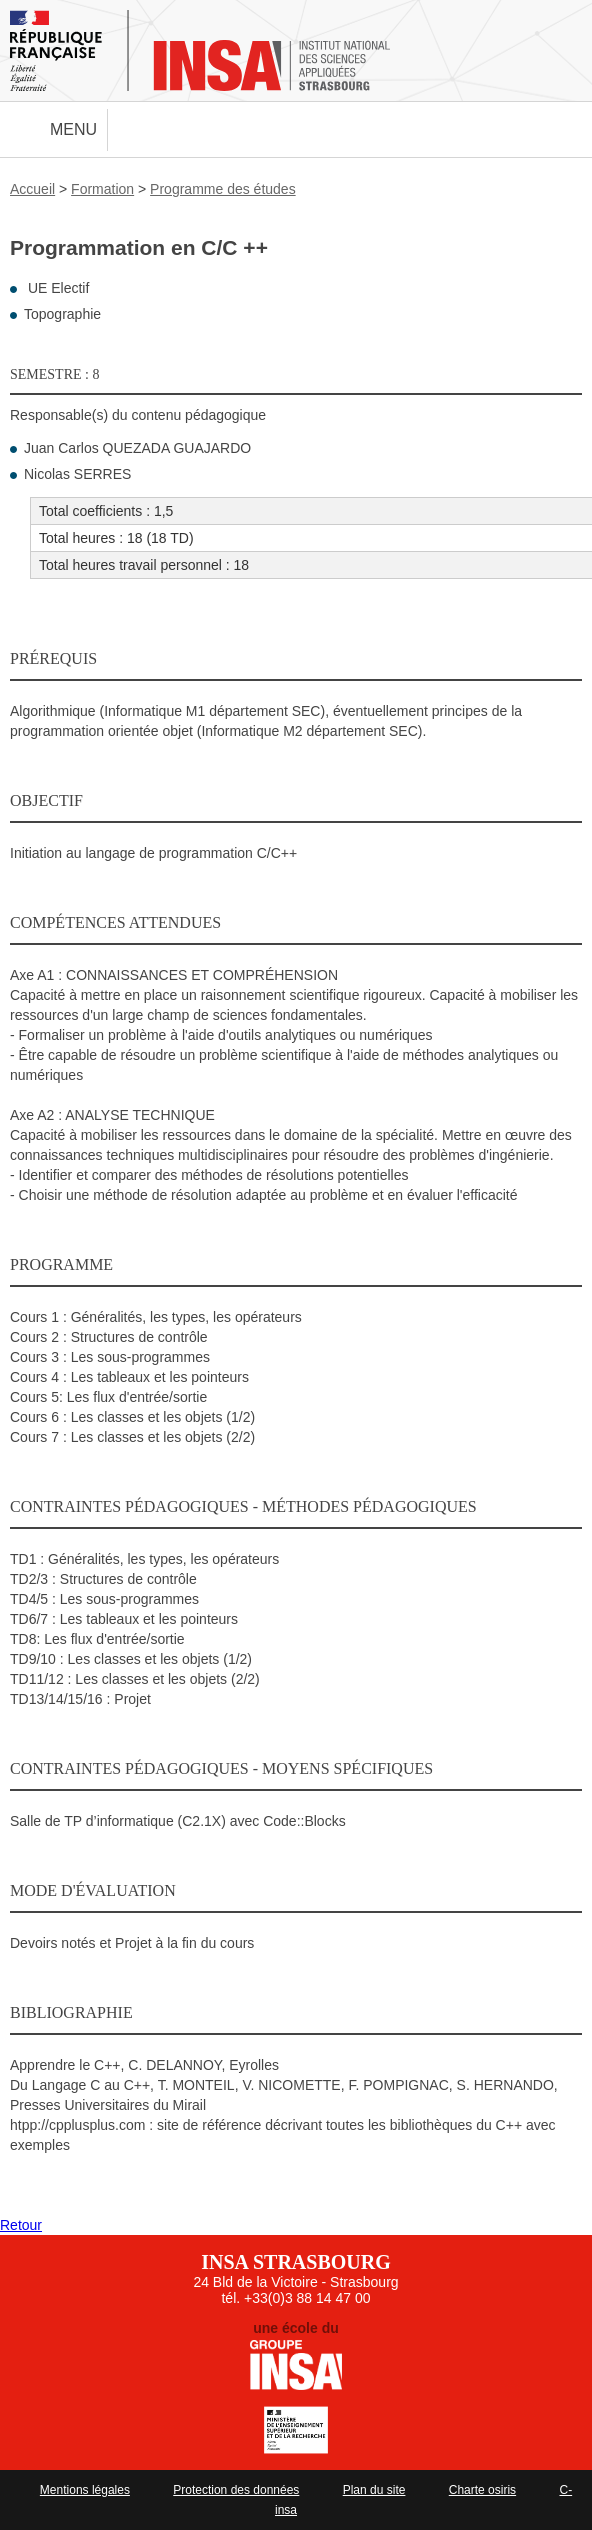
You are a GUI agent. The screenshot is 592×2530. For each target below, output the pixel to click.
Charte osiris (482, 2490)
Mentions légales (85, 2490)
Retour (21, 2225)
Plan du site (374, 2490)
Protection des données (236, 2490)
